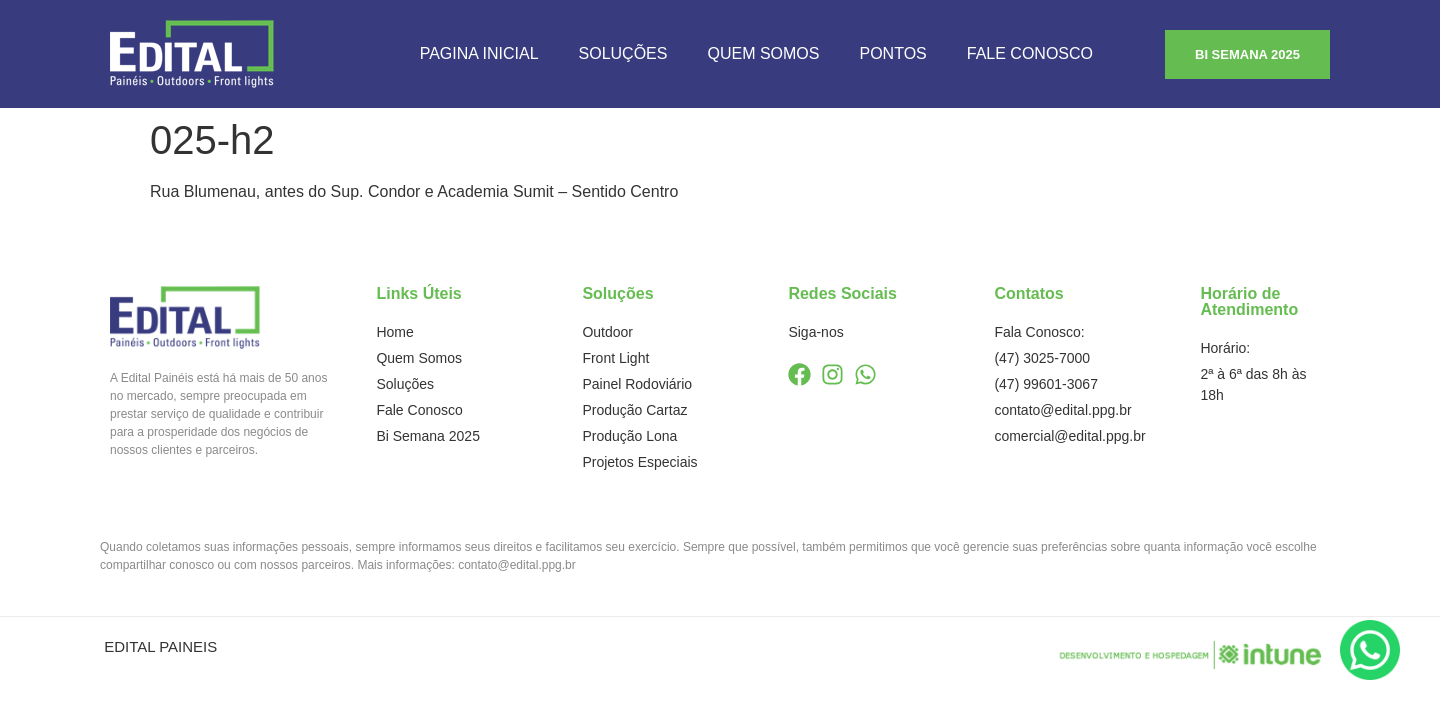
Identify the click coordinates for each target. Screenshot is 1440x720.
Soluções (623, 53)
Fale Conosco (1030, 53)
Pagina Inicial (479, 53)
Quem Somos (763, 53)
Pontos (892, 53)
